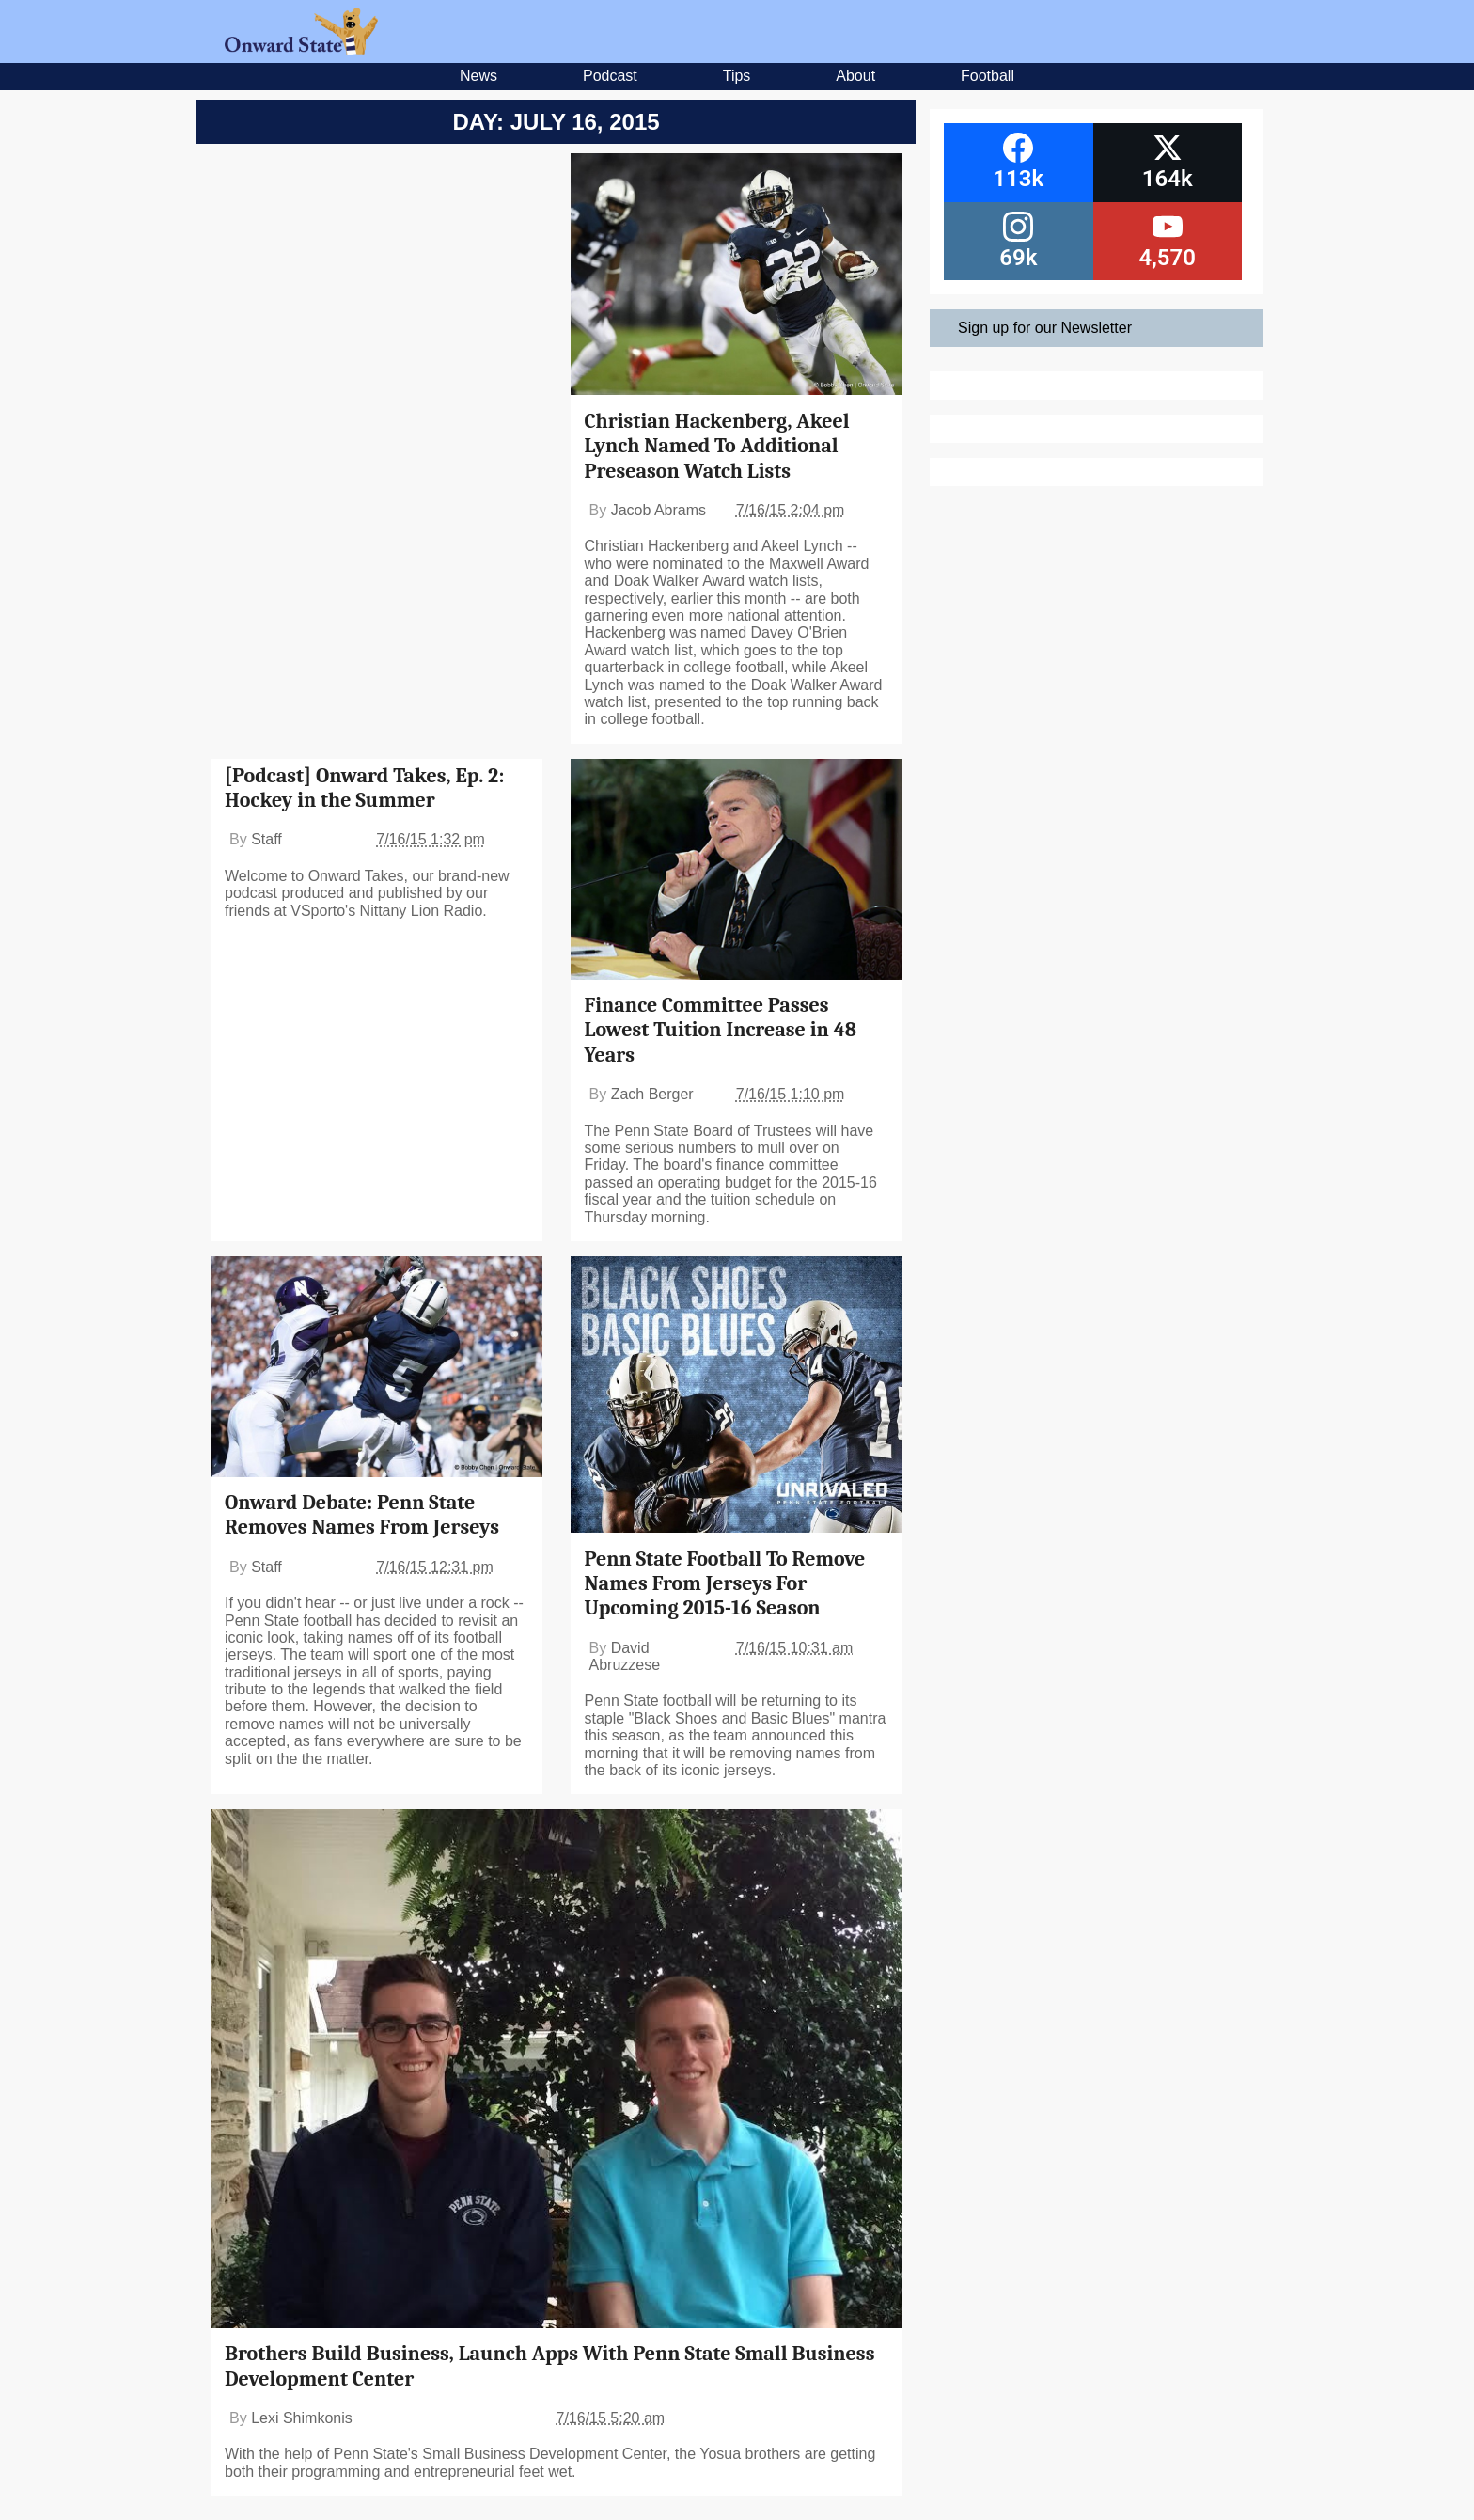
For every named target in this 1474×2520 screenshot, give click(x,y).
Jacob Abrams (658, 510)
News (478, 76)
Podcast (610, 76)
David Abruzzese (625, 1656)
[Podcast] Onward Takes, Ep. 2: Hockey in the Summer (364, 788)
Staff (266, 839)
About (855, 76)
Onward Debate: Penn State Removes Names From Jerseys (362, 1514)
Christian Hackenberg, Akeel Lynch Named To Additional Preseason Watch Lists (717, 446)
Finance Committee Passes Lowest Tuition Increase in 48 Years (721, 1030)
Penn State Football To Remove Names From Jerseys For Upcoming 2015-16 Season (725, 1584)
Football (987, 76)
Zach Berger (652, 1094)
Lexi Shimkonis (302, 2418)
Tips (737, 76)
